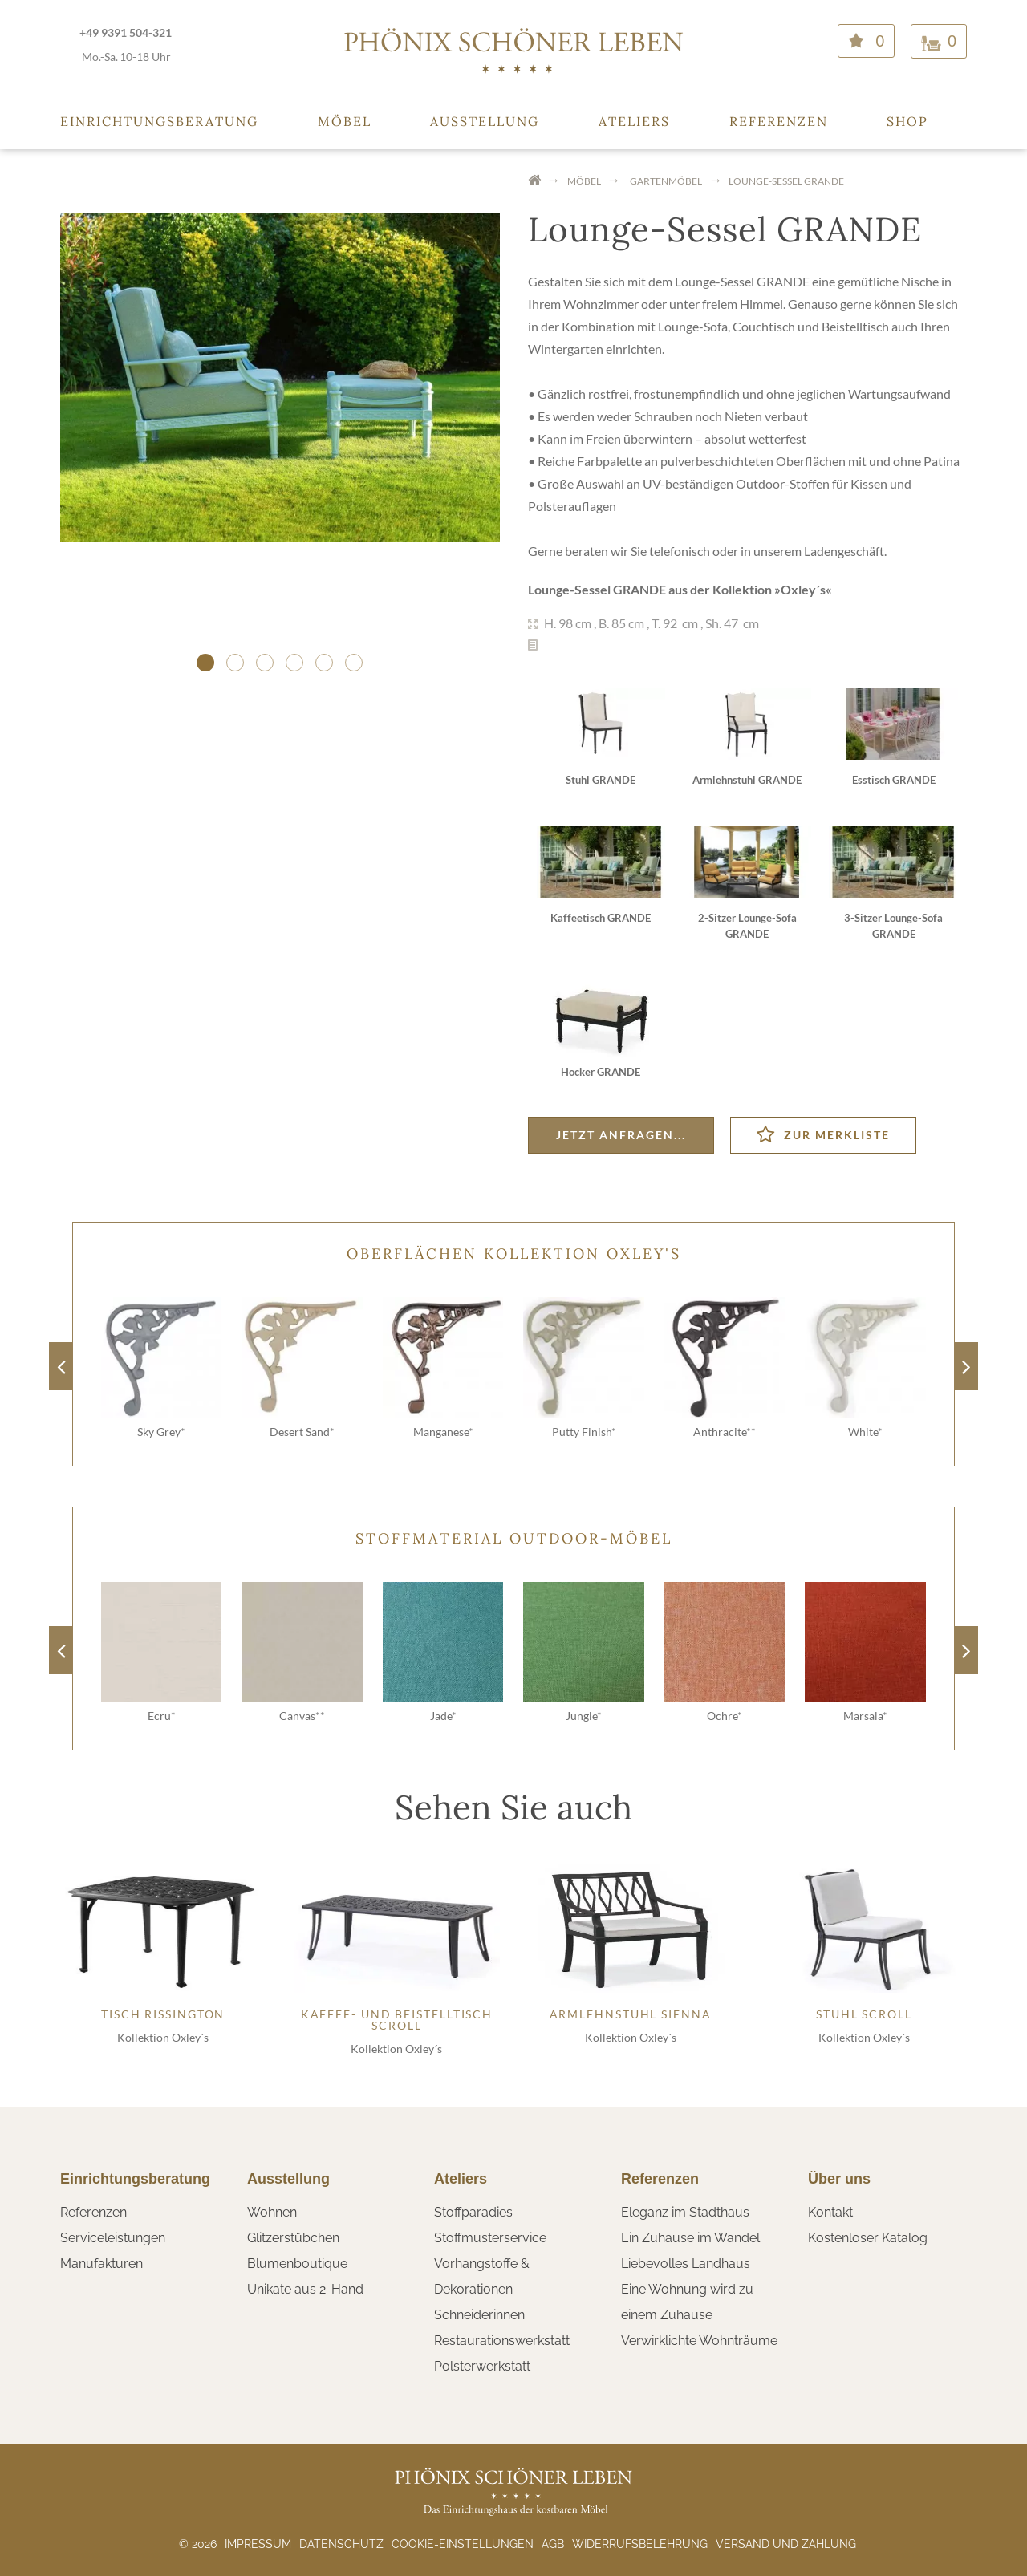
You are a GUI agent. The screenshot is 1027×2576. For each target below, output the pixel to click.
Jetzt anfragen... (621, 1135)
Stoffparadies (473, 2212)
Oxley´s (803, 589)
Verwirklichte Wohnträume (699, 2340)
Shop (907, 121)
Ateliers (634, 121)
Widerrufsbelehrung (640, 2543)
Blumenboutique (297, 2263)
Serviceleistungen (112, 2237)
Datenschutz (341, 2543)
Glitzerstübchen (293, 2237)
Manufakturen (101, 2263)
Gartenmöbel (666, 181)
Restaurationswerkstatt (502, 2340)
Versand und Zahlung (786, 2543)
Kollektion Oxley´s (163, 2037)
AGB (553, 2543)
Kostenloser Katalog (868, 2237)
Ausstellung (484, 121)
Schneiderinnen (479, 2314)
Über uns (839, 2179)
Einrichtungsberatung (159, 121)
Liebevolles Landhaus (685, 2263)
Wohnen (272, 2212)
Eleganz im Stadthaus (685, 2212)
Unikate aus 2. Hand (305, 2289)
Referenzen (778, 121)
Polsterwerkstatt (482, 2366)
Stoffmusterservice (490, 2237)
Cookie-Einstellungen (463, 2543)
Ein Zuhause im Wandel (690, 2237)
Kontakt (830, 2212)
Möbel (344, 121)
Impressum (258, 2543)
